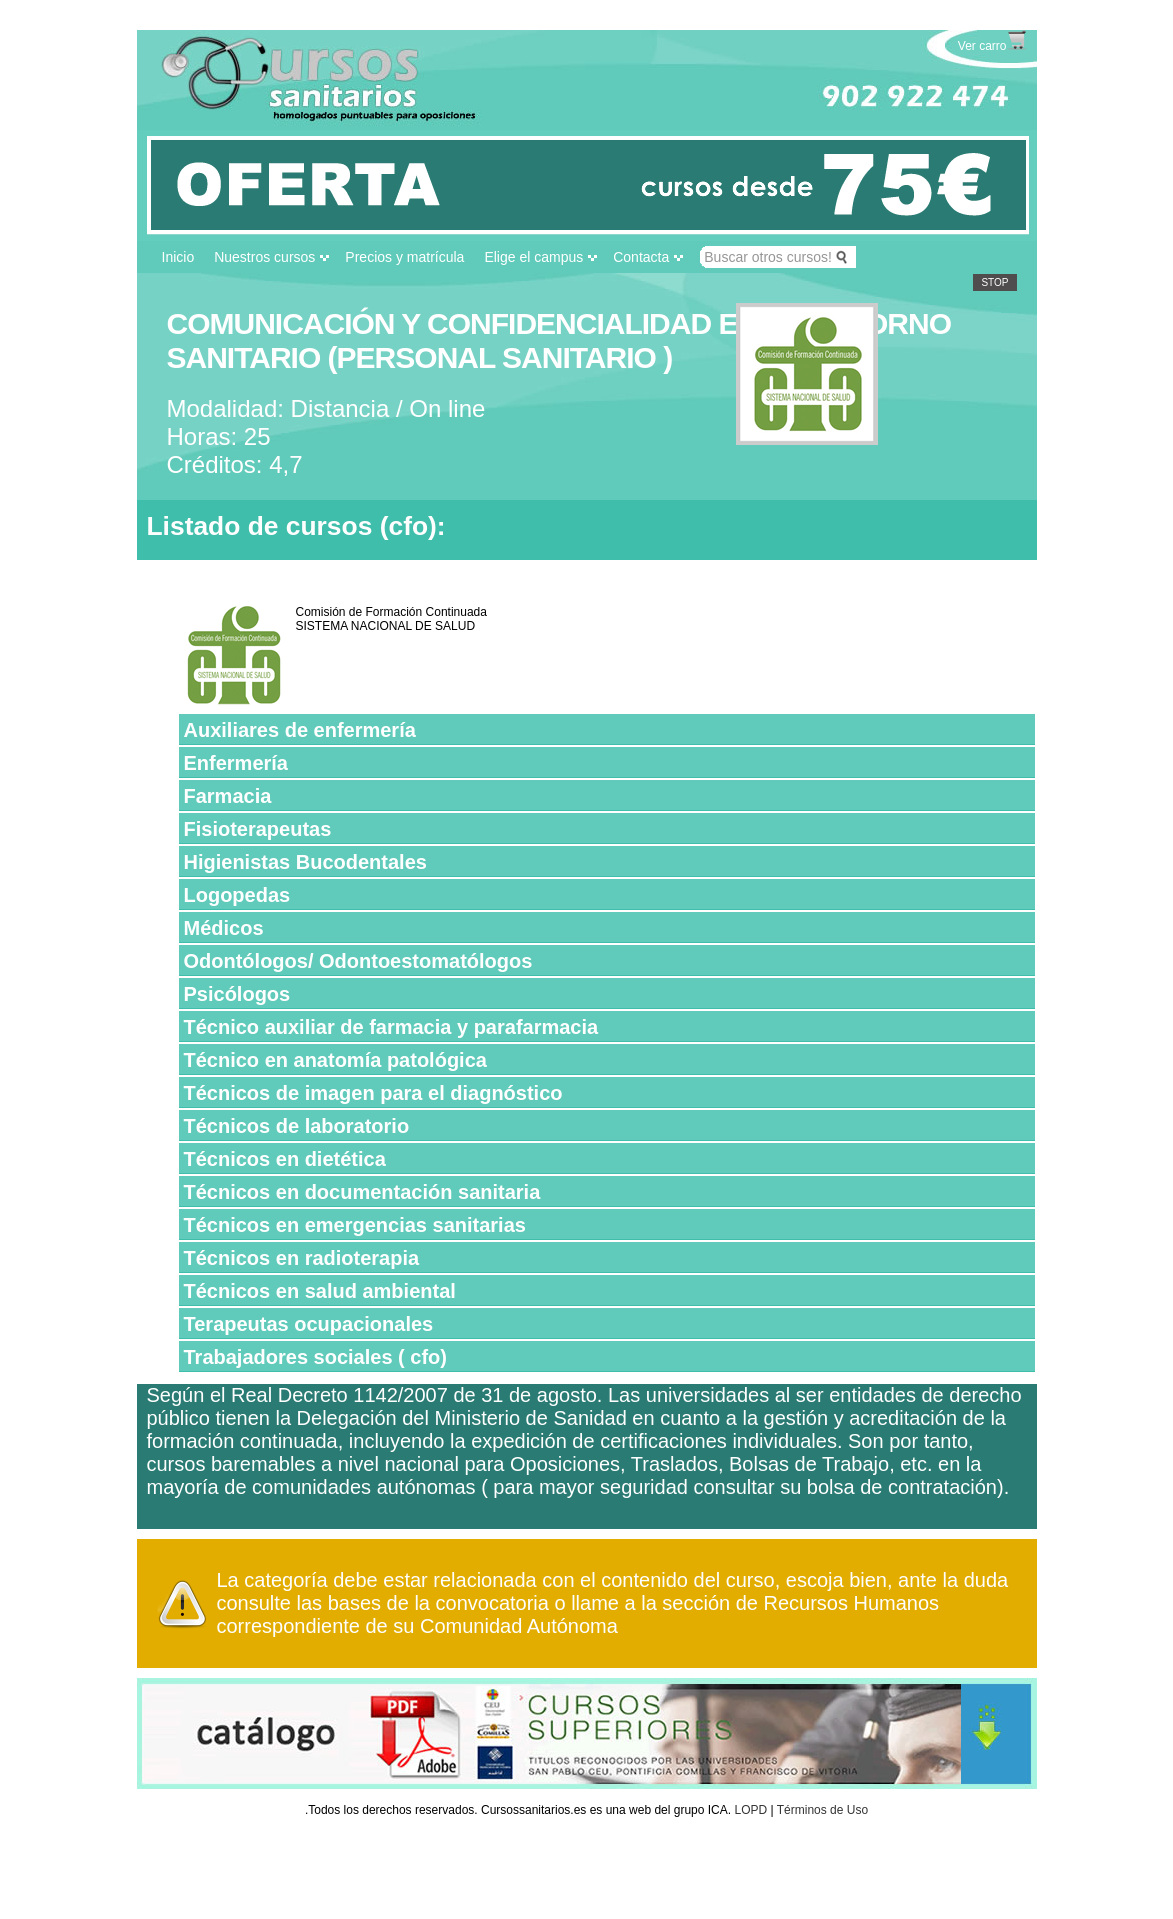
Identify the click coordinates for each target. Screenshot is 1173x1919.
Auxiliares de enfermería (300, 730)
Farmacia (228, 796)
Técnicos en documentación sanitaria (362, 1192)
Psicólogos (237, 994)
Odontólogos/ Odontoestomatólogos (358, 961)
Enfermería (236, 763)
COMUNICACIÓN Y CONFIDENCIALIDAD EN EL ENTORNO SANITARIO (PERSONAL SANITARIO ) (559, 340)
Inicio (178, 257)
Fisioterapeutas (258, 829)
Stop (994, 282)
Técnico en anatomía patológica (335, 1060)
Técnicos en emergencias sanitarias (355, 1225)
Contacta (641, 257)
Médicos (224, 928)
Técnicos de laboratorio (297, 1126)
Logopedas (237, 895)
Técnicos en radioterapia (302, 1258)
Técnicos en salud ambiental (320, 1291)
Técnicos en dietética (285, 1159)
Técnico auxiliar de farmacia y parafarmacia (391, 1027)
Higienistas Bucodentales (305, 862)
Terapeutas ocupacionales (309, 1324)
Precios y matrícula (404, 257)
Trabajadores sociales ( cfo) (315, 1357)
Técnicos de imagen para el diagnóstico (373, 1093)
